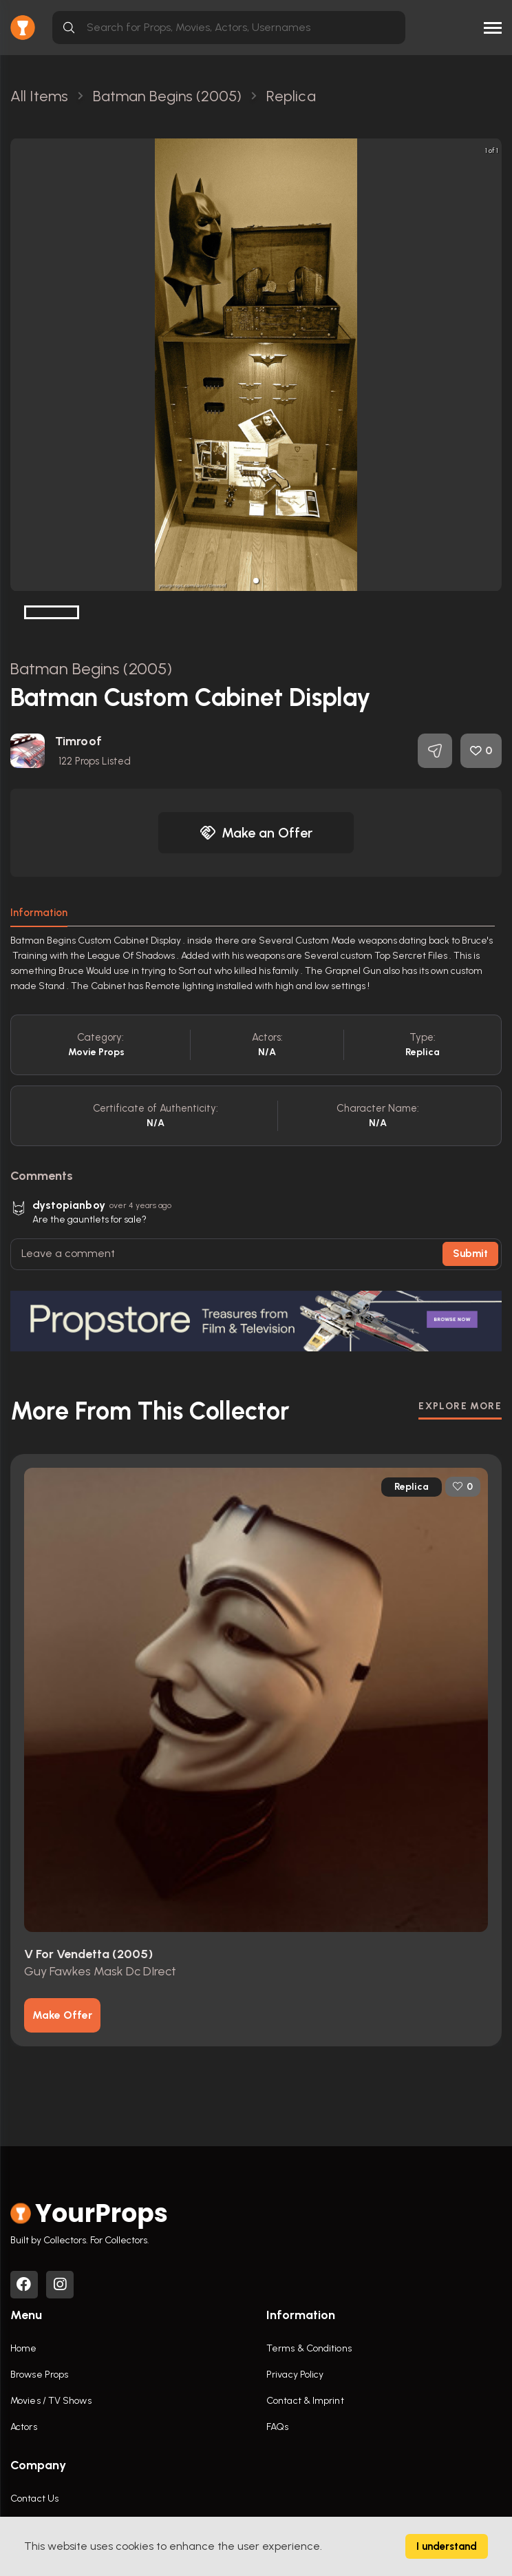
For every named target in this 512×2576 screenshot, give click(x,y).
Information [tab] (38, 912)
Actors (23, 2427)
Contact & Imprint (305, 2401)
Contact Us (34, 2498)
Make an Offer (256, 832)
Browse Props (39, 2374)
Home (23, 2348)
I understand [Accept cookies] (446, 2546)
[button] (256, 580)
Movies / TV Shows (51, 2401)
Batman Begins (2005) (91, 668)
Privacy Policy (294, 2374)
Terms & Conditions (309, 2348)
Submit (470, 1253)
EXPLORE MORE (460, 1406)
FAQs (277, 2427)
